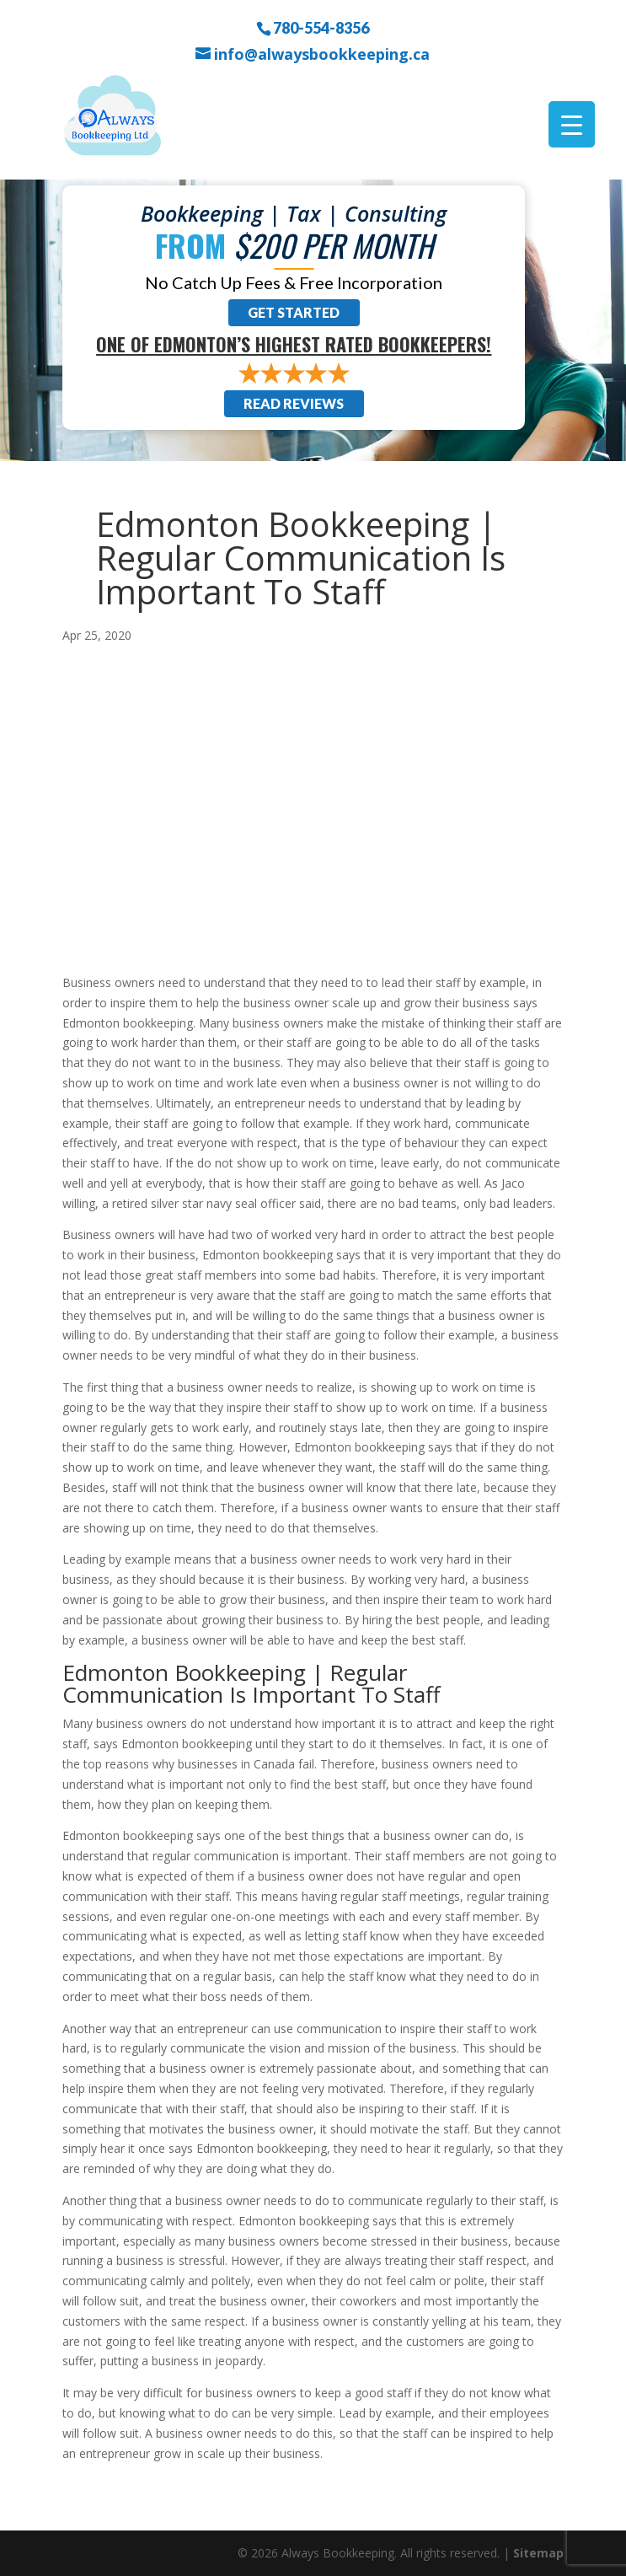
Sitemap (538, 2553)
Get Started (294, 312)
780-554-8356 (321, 27)
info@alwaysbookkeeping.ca (322, 54)
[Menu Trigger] (571, 124)
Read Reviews (293, 403)
